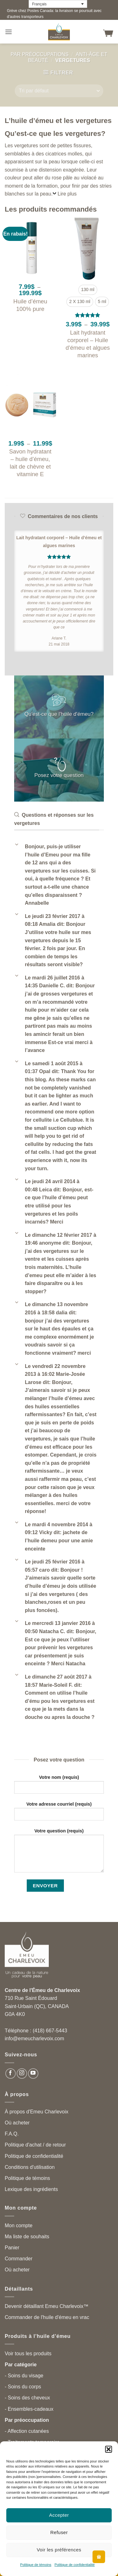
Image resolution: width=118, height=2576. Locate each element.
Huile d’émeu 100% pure (30, 305)
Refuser (59, 2532)
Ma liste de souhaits (27, 2236)
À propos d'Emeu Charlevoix (36, 2111)
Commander (18, 2258)
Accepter (59, 2515)
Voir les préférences (59, 2549)
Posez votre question (59, 775)
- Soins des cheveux (27, 2397)
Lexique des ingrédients (31, 2189)
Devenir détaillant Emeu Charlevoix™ (46, 2306)
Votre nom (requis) (59, 1787)
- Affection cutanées (27, 2431)
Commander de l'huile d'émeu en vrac (47, 2317)
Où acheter (17, 2122)
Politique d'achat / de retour (35, 2144)
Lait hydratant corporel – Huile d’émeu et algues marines (87, 344)
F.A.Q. (12, 2133)
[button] (108, 2449)
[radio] (88, 290)
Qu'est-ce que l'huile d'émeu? (59, 714)
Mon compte (18, 2225)
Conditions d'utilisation (30, 2167)
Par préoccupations (40, 54)
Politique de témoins (35, 2565)
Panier (12, 2247)
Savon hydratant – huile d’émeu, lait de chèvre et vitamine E (30, 462)
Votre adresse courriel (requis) (59, 1813)
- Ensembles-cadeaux (29, 2409)
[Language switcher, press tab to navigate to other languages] (58, 4)
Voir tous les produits (28, 2353)
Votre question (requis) (59, 1853)
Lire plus (67, 193)
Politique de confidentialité (74, 2565)
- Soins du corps (23, 2386)
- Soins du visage (24, 2375)
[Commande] (59, 91)
